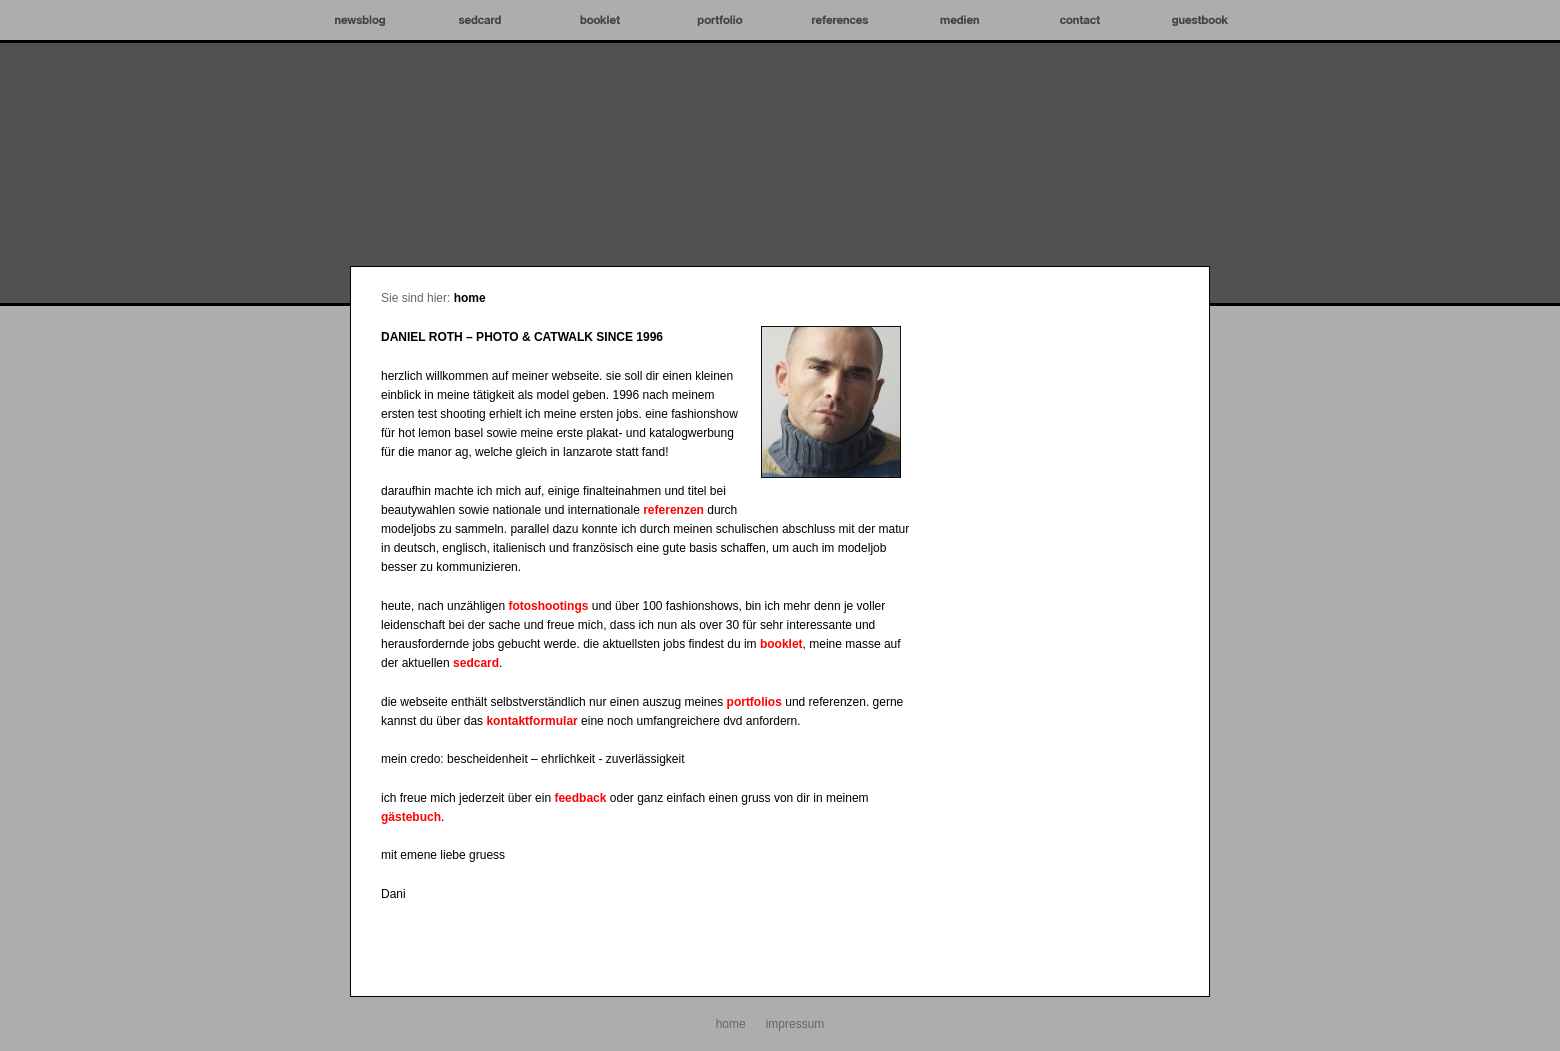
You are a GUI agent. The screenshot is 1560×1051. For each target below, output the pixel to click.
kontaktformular (531, 721)
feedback (580, 798)
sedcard (476, 663)
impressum (795, 1024)
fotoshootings (548, 606)
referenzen (673, 510)
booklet (781, 644)
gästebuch (411, 817)
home (470, 298)
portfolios (754, 702)
